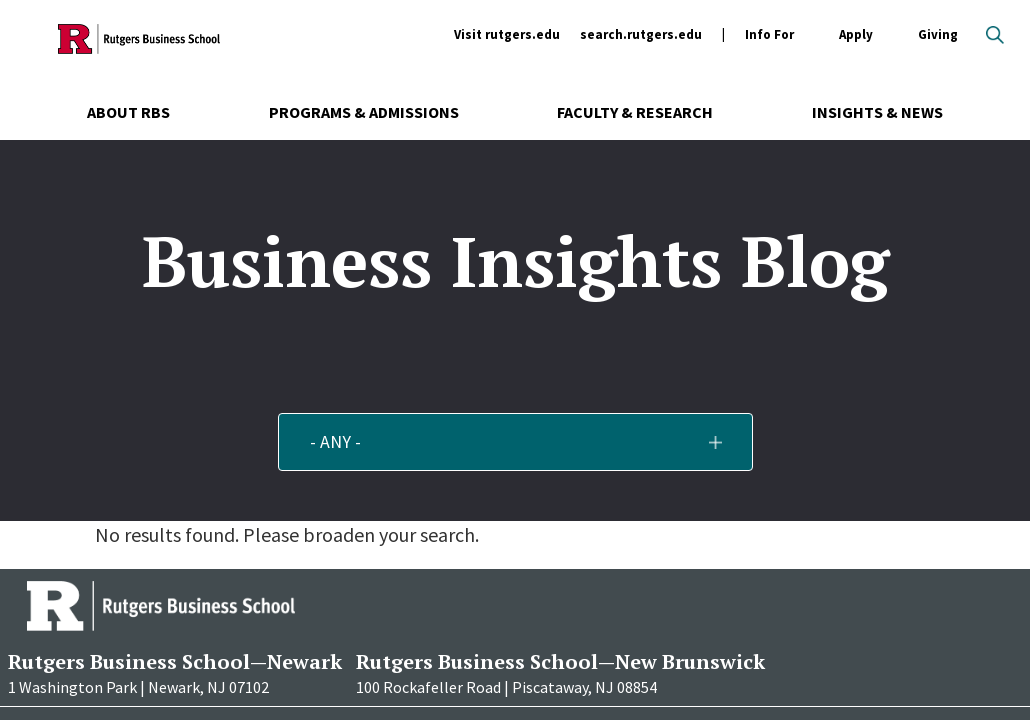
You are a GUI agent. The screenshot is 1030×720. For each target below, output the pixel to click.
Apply (856, 35)
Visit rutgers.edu (507, 34)
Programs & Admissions (364, 112)
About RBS (128, 112)
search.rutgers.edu (641, 34)
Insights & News (877, 112)
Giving (938, 34)
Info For (769, 35)
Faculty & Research (635, 112)
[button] (515, 442)
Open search (995, 35)
